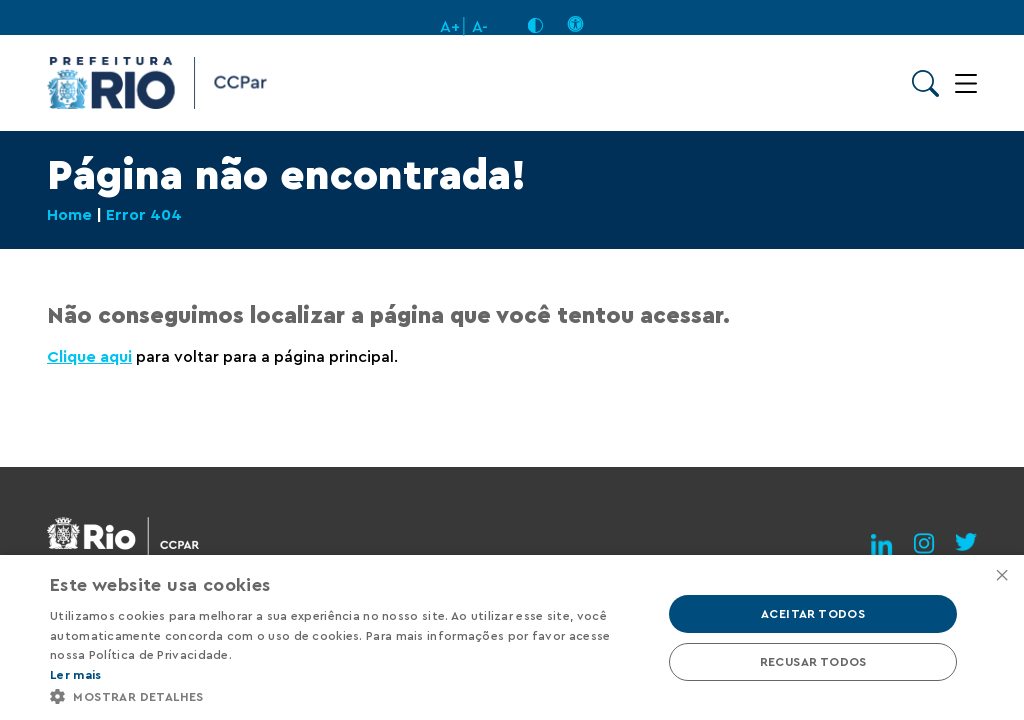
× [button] (1001, 576)
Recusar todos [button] (813, 662)
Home (69, 215)
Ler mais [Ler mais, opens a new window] (75, 675)
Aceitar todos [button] (813, 614)
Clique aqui (89, 357)
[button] (347, 695)
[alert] (512, 637)
